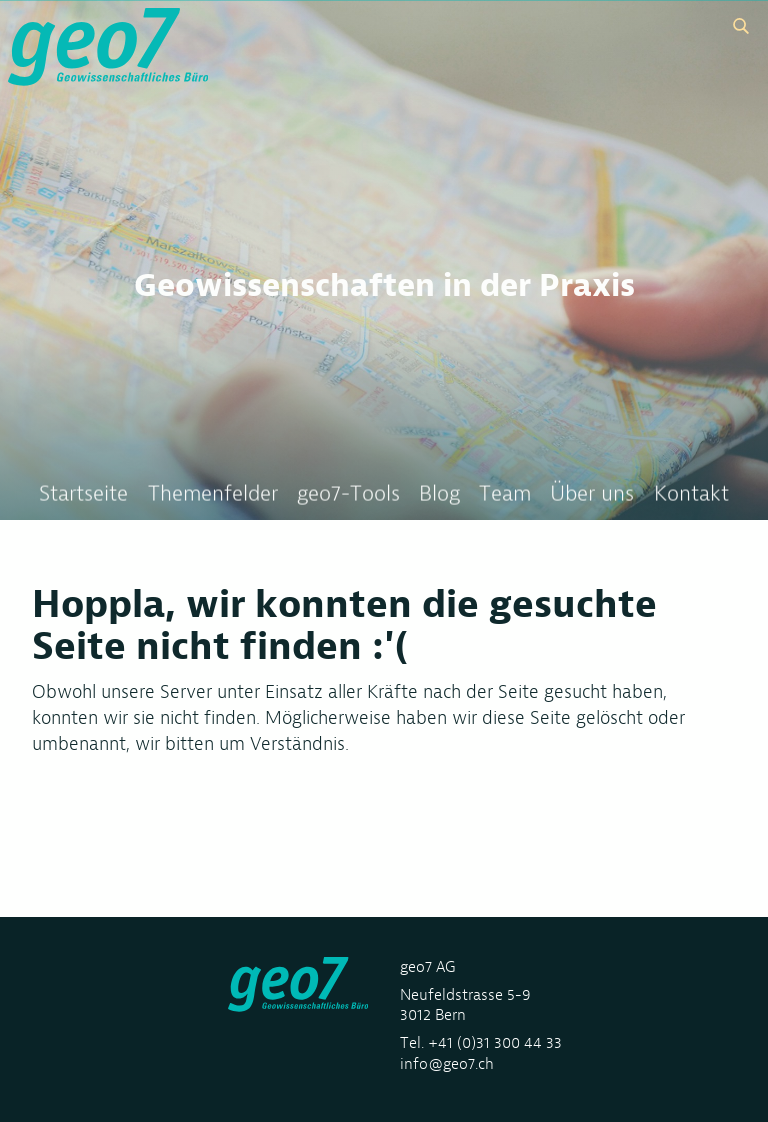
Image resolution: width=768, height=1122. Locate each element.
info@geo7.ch (447, 1063)
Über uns (592, 494)
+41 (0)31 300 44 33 (495, 1042)
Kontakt (691, 494)
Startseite (83, 494)
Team (505, 494)
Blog (439, 494)
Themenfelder (213, 494)
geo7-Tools (348, 494)
